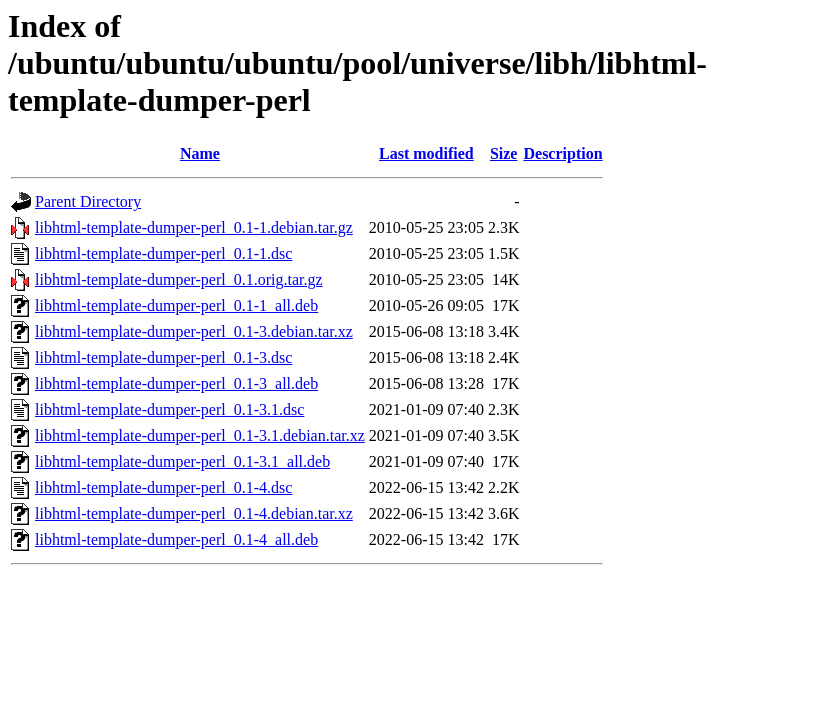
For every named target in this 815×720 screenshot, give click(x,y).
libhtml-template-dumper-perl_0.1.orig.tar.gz (179, 279)
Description (562, 153)
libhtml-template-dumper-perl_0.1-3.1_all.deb (182, 461)
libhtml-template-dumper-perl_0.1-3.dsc (163, 357)
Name (200, 153)
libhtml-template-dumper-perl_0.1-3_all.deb (176, 383)
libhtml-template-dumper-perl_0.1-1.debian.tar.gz (194, 227)
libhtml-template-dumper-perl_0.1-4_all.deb (176, 539)
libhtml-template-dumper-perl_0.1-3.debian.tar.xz (194, 331)
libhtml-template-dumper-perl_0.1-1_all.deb (176, 305)
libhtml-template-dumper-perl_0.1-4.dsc (163, 487)
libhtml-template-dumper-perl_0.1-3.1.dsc (169, 409)
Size (504, 153)
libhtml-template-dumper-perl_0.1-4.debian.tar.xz (194, 513)
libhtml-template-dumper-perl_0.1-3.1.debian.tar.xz (200, 435)
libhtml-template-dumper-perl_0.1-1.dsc (163, 253)
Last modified (426, 153)
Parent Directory (88, 201)
